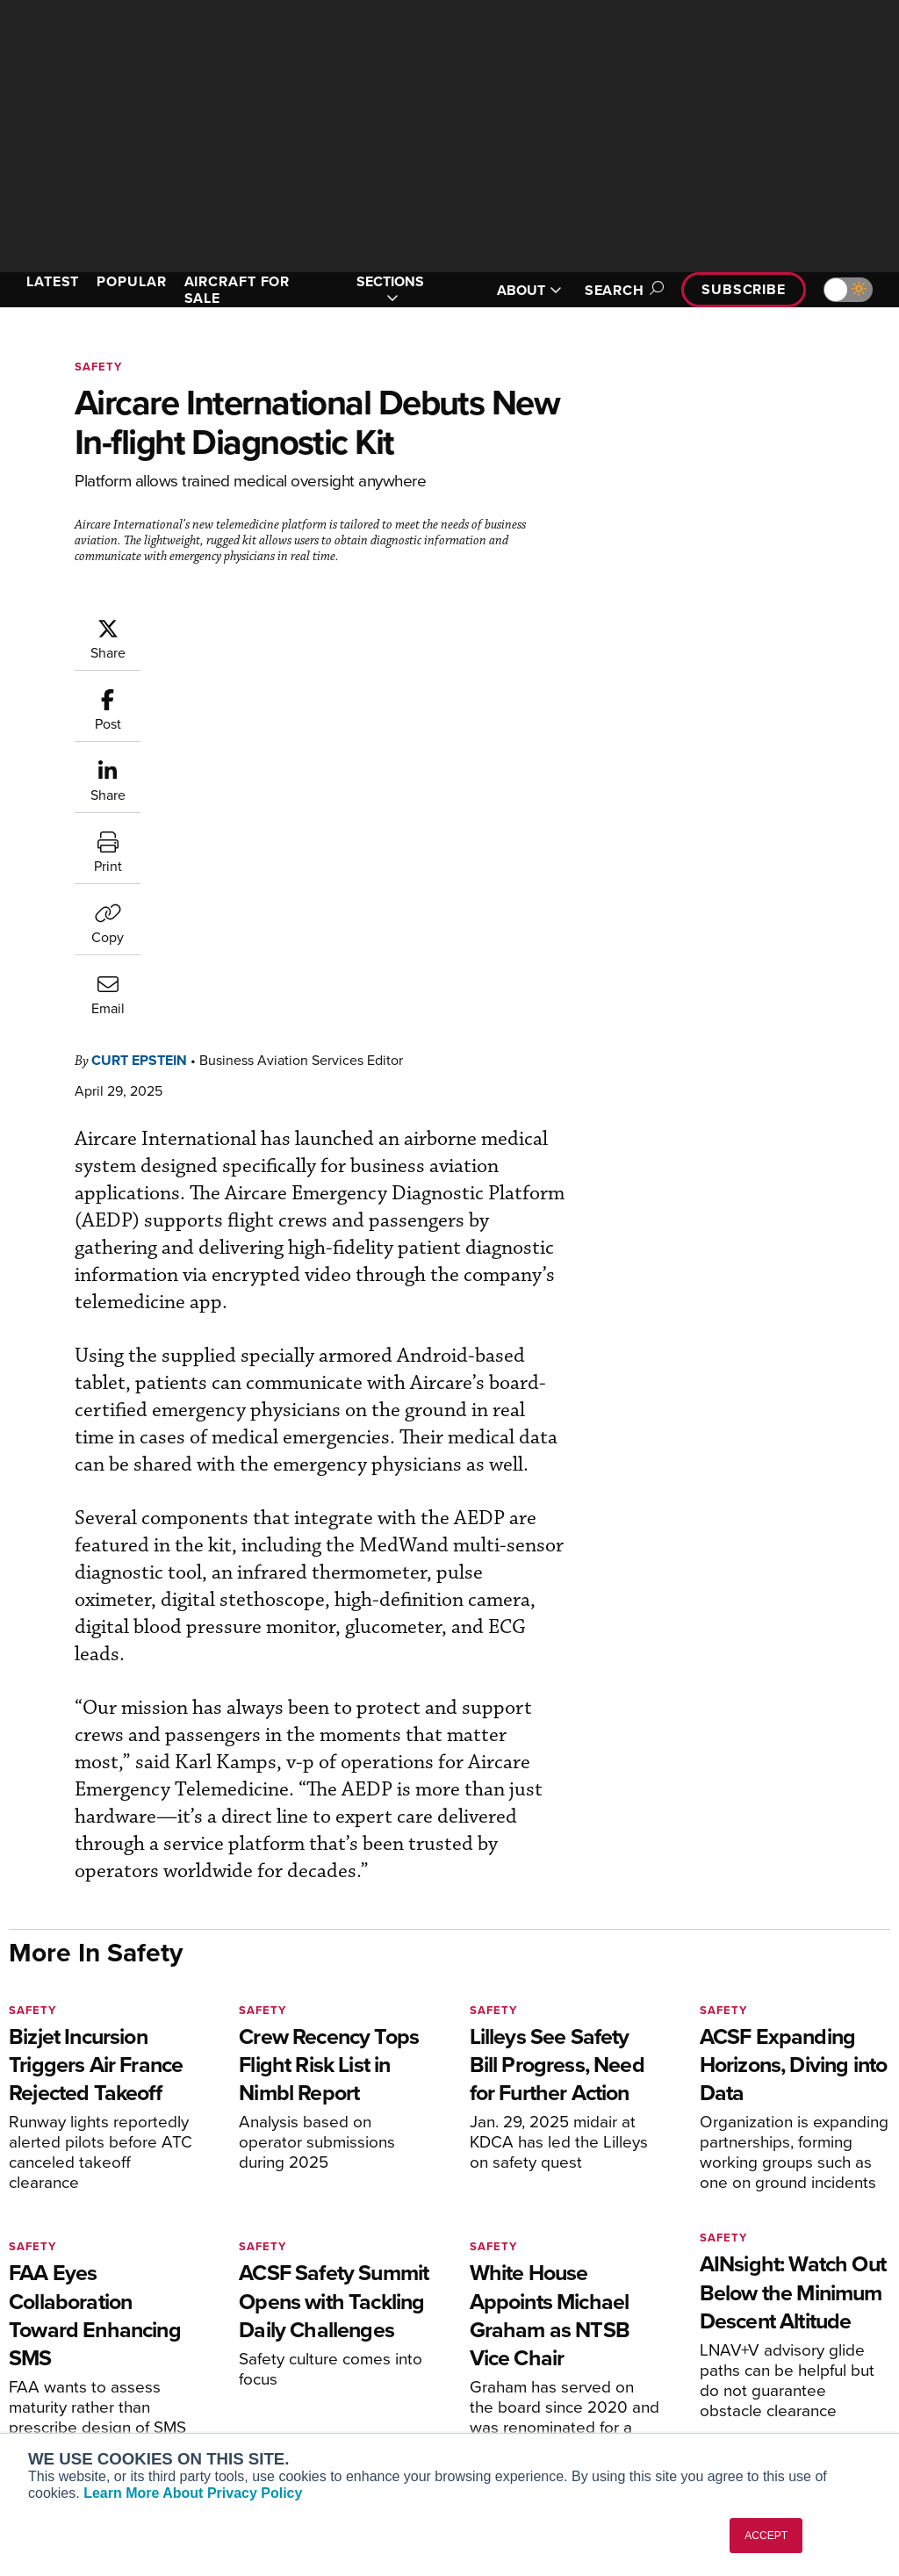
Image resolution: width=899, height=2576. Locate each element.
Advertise (742, 2386)
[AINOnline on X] (83, 2211)
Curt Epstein (139, 704)
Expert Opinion (519, 2315)
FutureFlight (57, 2401)
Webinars (503, 2386)
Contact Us (735, 2363)
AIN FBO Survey (78, 2292)
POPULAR (131, 281)
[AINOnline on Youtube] (48, 2211)
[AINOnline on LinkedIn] (118, 2211)
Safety (98, 366)
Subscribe (743, 289)
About (721, 2292)
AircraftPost (67, 2354)
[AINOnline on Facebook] (14, 2211)
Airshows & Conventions (546, 2410)
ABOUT (529, 290)
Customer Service (300, 2315)
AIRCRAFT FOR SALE (237, 289)
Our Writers (737, 2315)
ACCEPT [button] (766, 2535)
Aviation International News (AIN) (102, 2323)
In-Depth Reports (524, 2339)
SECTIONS (390, 289)
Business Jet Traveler (94, 2378)
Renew (269, 2339)
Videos (496, 2363)
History (724, 2339)
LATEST (52, 281)
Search (621, 290)
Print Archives (517, 2292)
